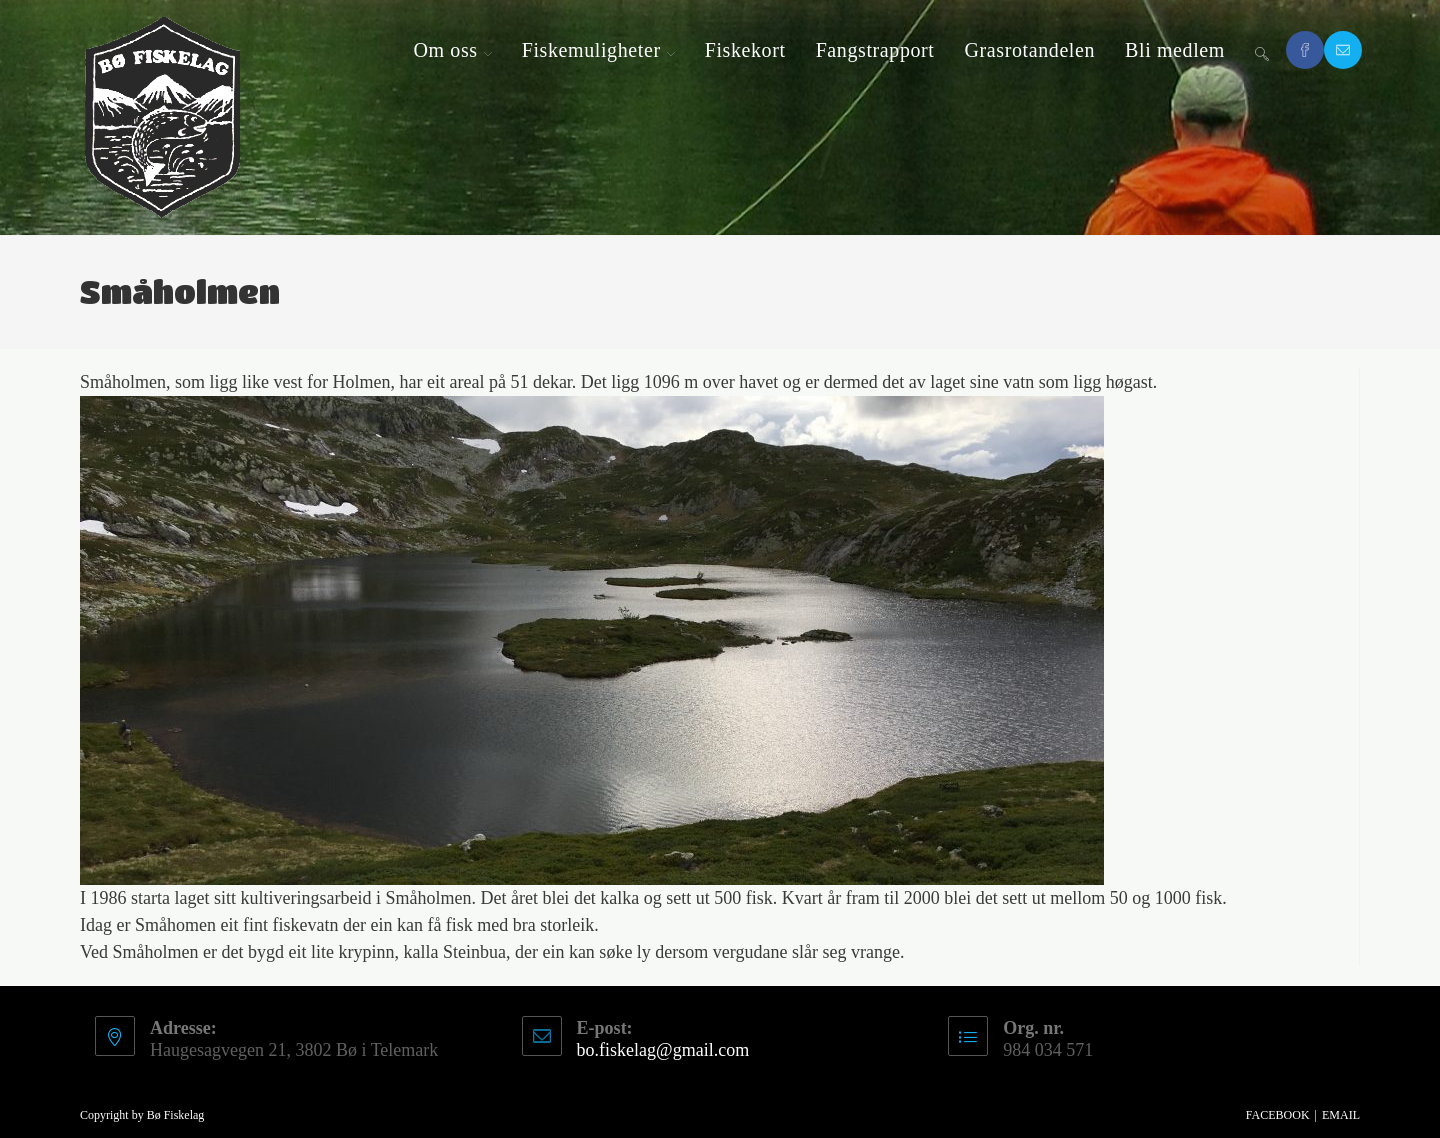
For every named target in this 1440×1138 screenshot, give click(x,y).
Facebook (1278, 1115)
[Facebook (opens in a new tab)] (1305, 50)
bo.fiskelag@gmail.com (663, 1050)
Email (1341, 1115)
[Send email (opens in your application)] (1343, 50)
